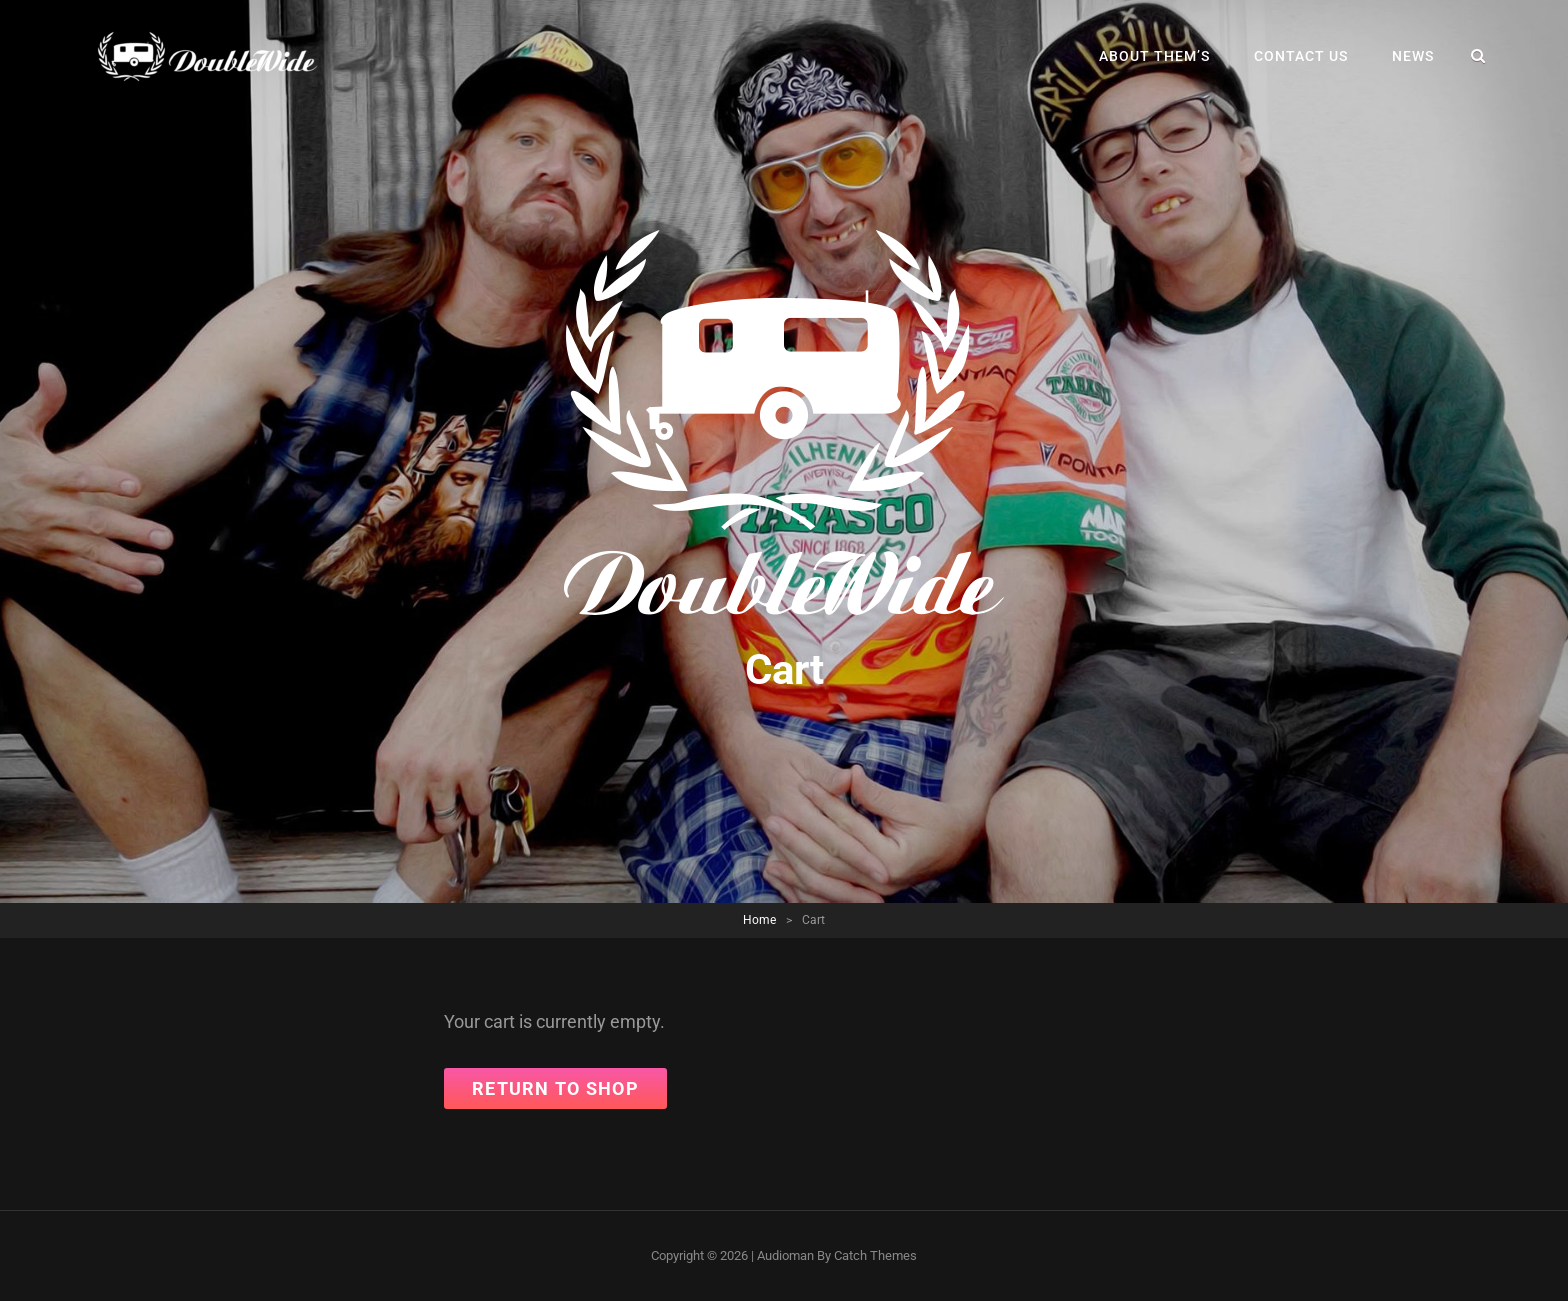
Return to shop (555, 1088)
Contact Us (1301, 56)
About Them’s (1154, 56)
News (1413, 56)
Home (759, 920)
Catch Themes (875, 1255)
